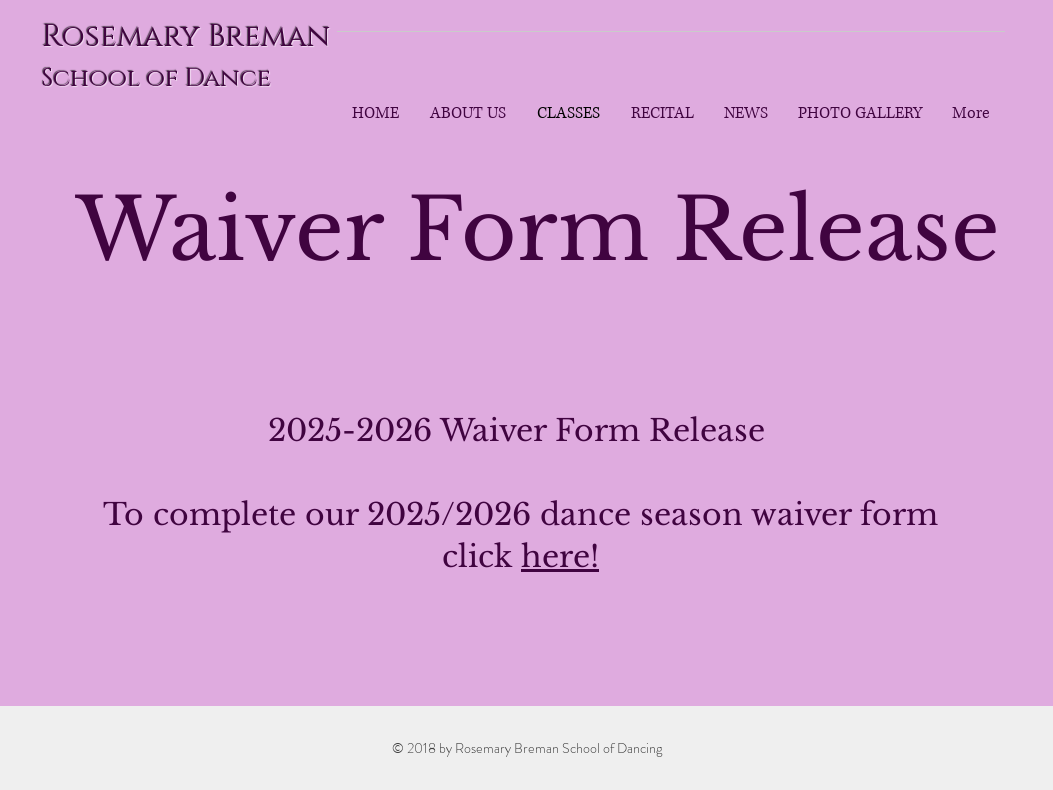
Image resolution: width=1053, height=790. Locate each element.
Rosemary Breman (186, 37)
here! (560, 556)
